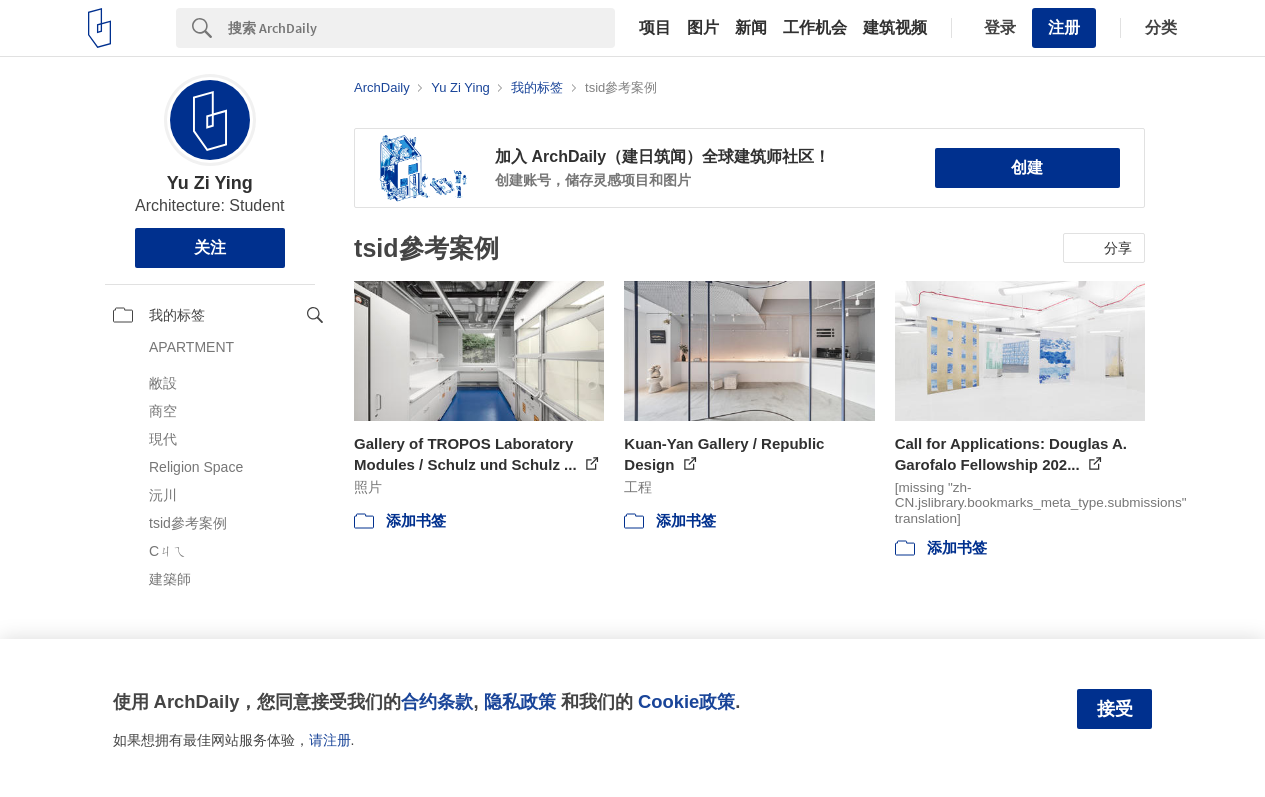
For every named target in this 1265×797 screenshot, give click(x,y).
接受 (1115, 709)
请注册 (330, 740)
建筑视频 (895, 28)
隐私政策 (520, 701)
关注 (210, 247)
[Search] (421, 28)
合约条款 (437, 701)
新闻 (751, 28)
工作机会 (815, 28)
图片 (703, 28)
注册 (1064, 27)
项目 (655, 28)
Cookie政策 (686, 701)
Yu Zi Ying (210, 183)
